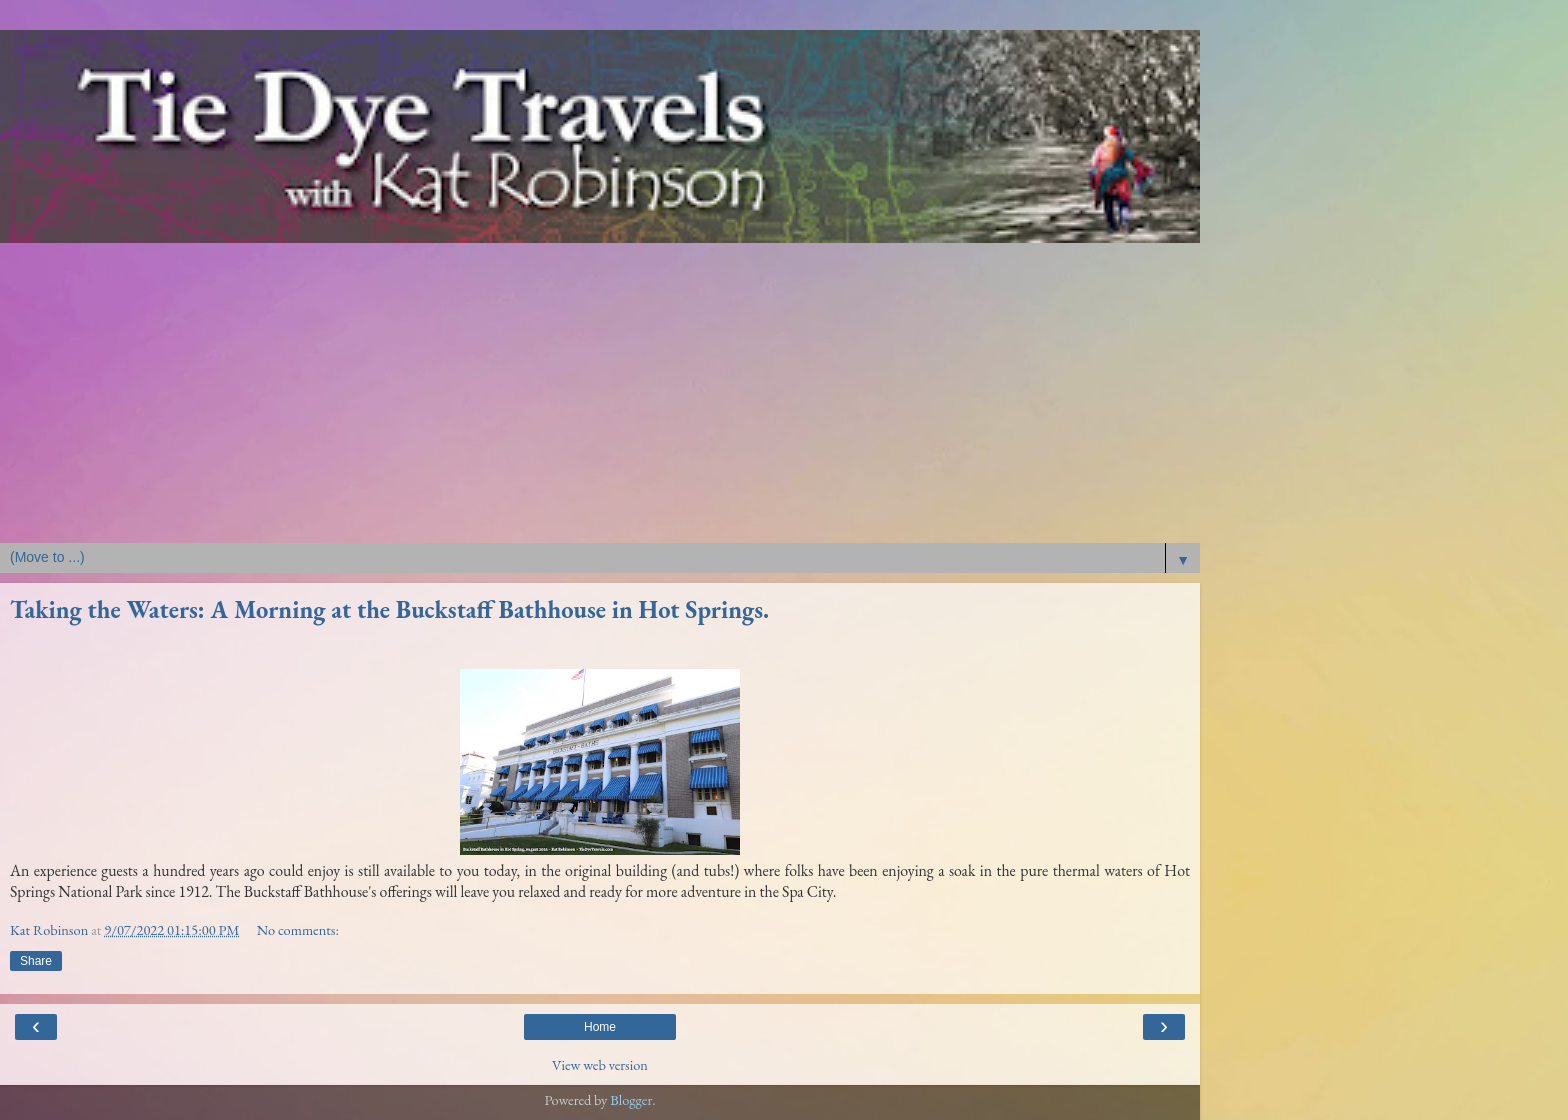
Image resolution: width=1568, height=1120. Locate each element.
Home (600, 1027)
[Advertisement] (600, 393)
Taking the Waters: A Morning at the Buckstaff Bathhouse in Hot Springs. (389, 609)
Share (36, 961)
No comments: (298, 929)
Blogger (631, 1099)
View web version (600, 1064)
